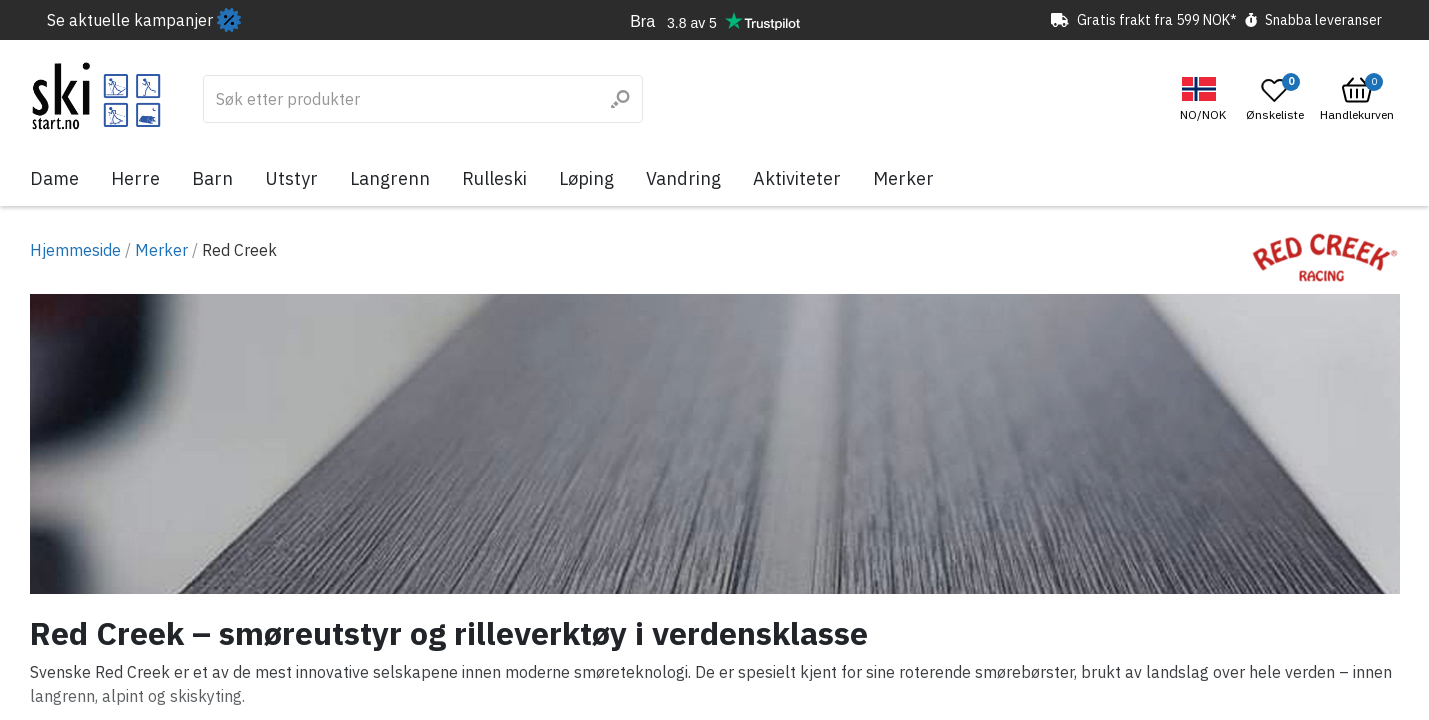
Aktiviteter (797, 178)
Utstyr (291, 178)
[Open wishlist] (1275, 99)
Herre (135, 178)
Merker (903, 178)
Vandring (683, 178)
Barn (212, 178)
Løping (586, 178)
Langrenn (390, 178)
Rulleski (494, 178)
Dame (54, 178)
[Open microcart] (1357, 99)
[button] (1205, 99)
